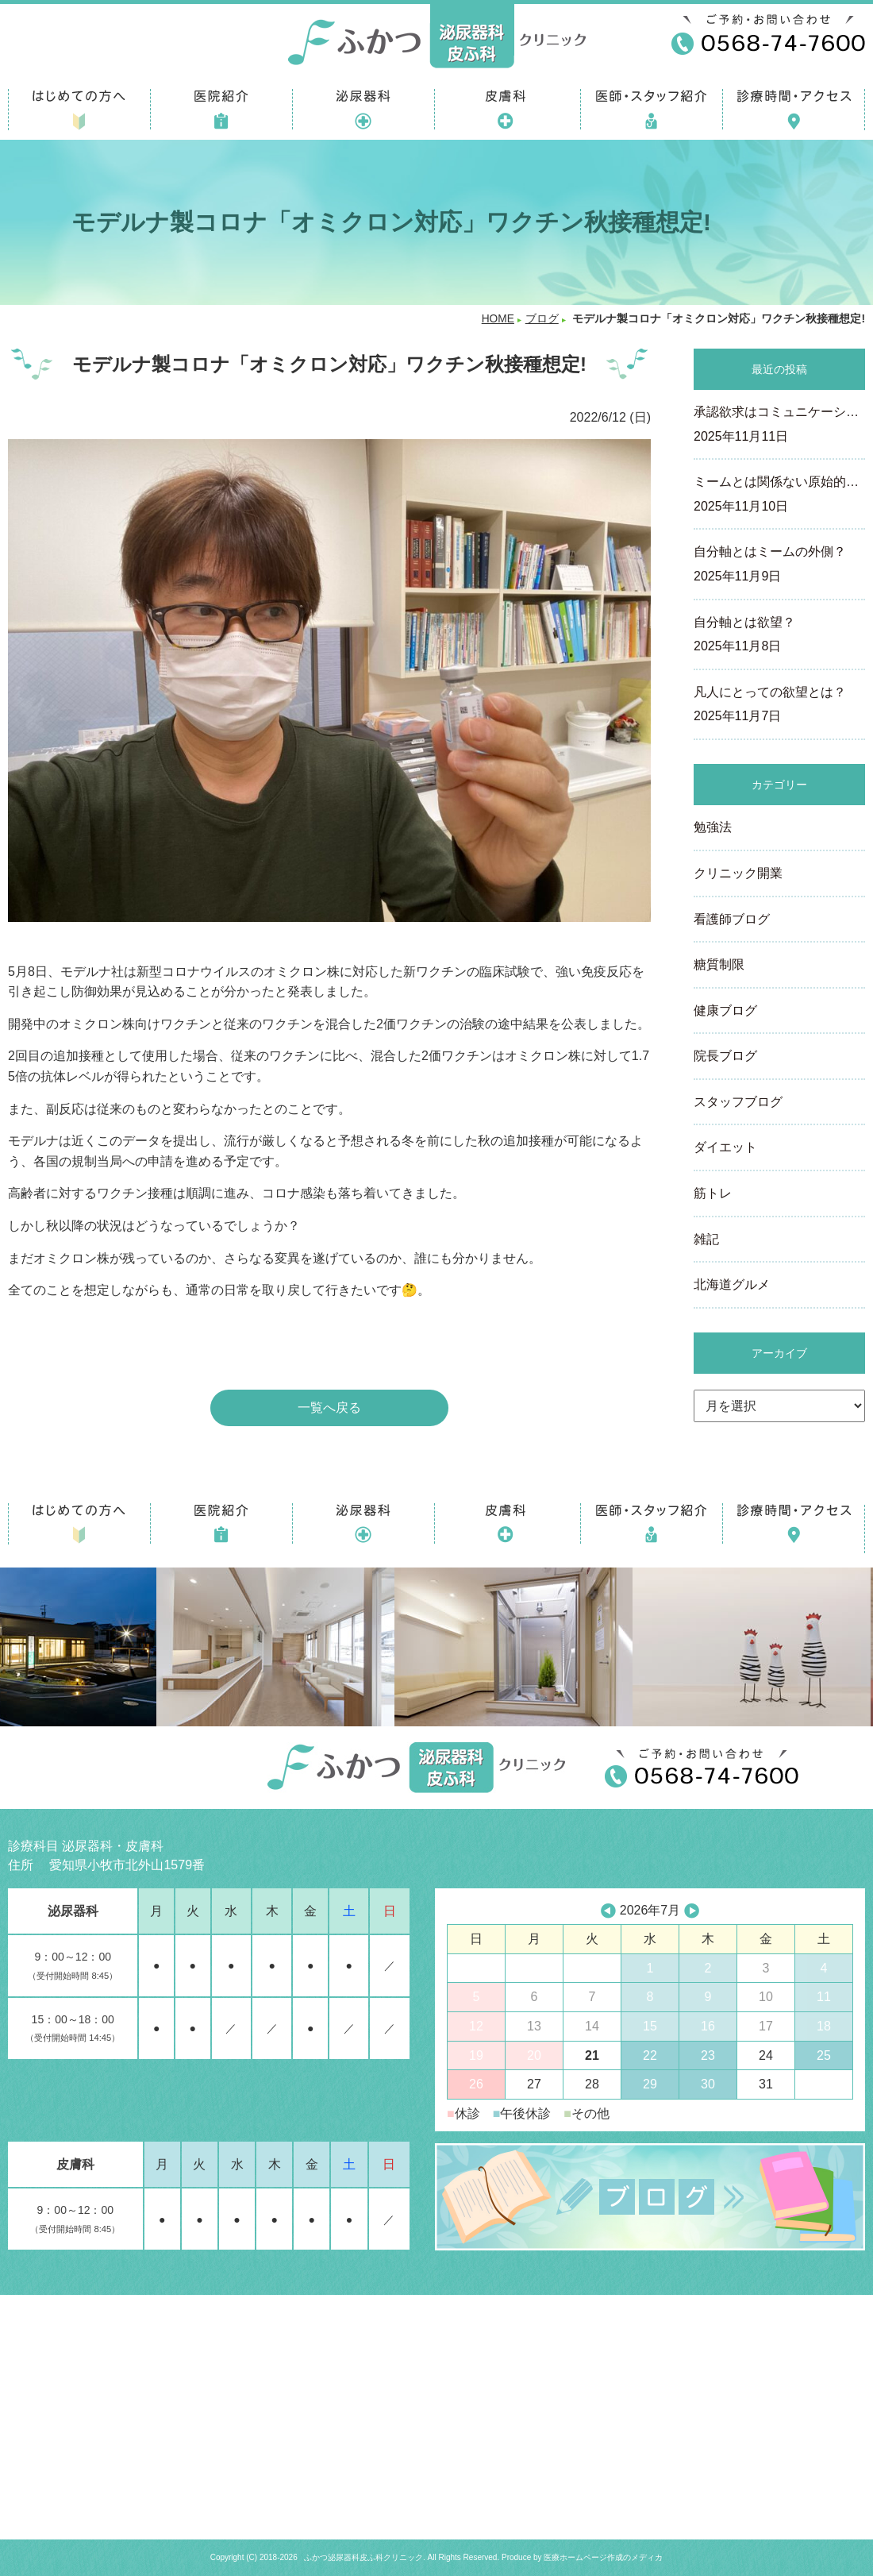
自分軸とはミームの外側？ (779, 565)
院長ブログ (725, 1055)
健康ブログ (725, 1010)
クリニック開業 (738, 873)
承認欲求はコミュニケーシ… (779, 425)
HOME (498, 319)
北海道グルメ (732, 1284)
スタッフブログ (738, 1102)
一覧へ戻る (329, 1407)
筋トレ (713, 1193)
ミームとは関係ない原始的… (779, 495)
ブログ (542, 319)
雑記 (706, 1239)
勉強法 (713, 827)
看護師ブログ (732, 919)
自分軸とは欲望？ (779, 636)
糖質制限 (719, 964)
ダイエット (725, 1147)
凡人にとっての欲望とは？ (779, 706)
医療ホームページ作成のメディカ (603, 2557)
